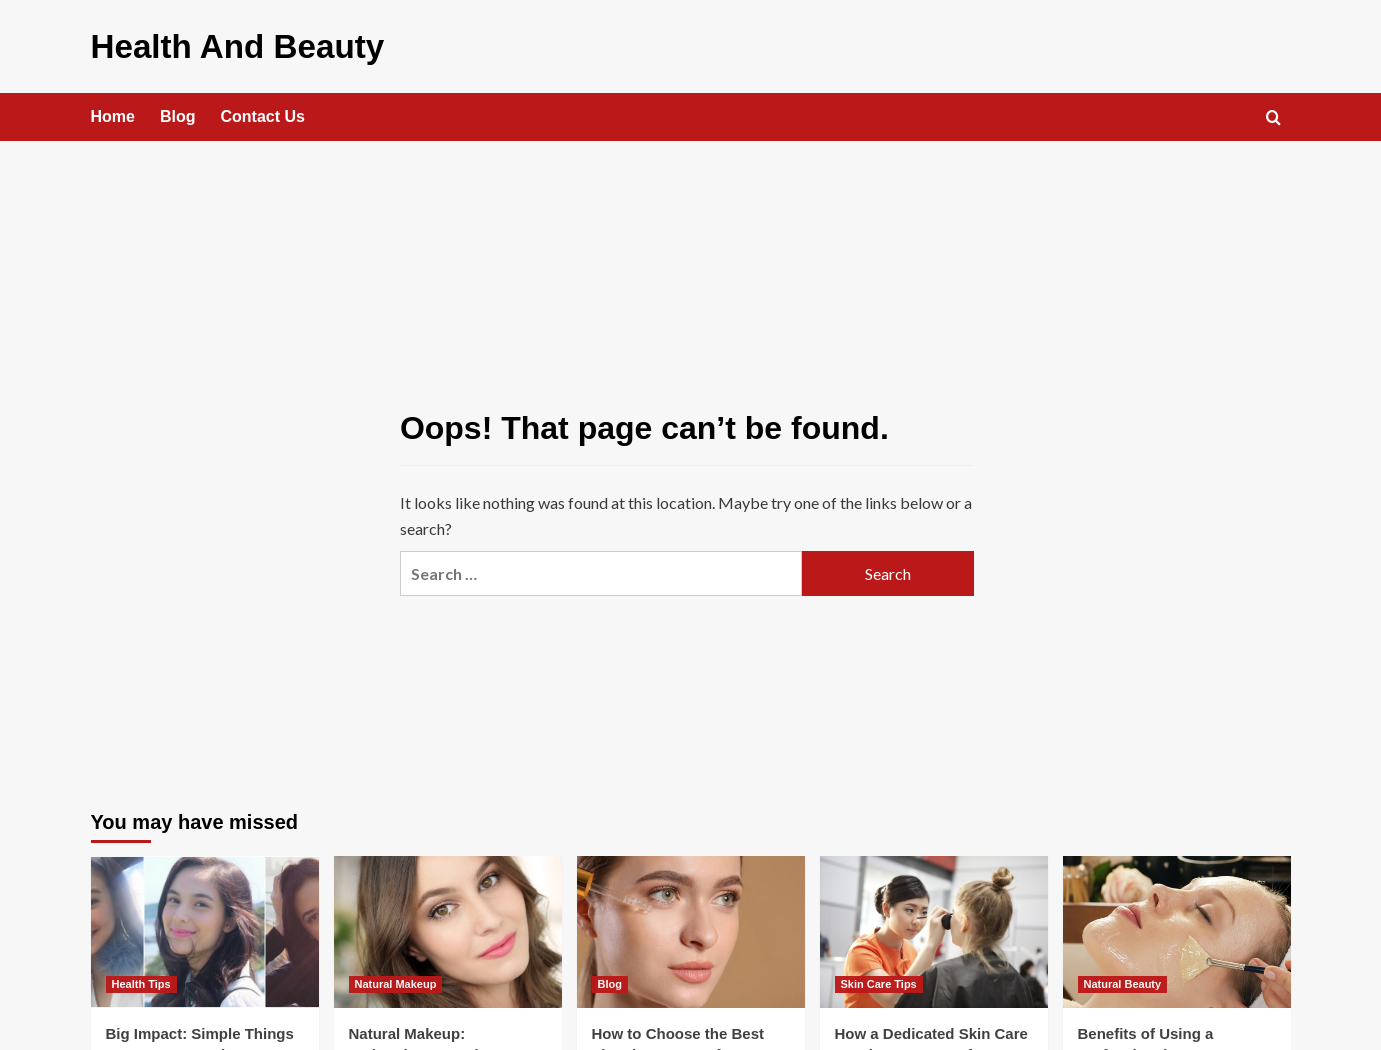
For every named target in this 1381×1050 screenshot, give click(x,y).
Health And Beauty (224, 44)
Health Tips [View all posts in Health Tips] (141, 981)
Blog (178, 113)
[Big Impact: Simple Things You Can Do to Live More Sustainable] (205, 929)
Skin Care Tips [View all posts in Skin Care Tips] (879, 981)
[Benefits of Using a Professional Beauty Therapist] (1177, 929)
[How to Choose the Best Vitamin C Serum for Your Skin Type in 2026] (691, 929)
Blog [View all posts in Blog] (610, 981)
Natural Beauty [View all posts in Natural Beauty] (1123, 981)
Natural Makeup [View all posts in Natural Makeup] (396, 981)
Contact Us (263, 113)
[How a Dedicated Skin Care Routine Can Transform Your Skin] (934, 929)
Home (113, 113)
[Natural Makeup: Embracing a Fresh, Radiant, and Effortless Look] (448, 929)
